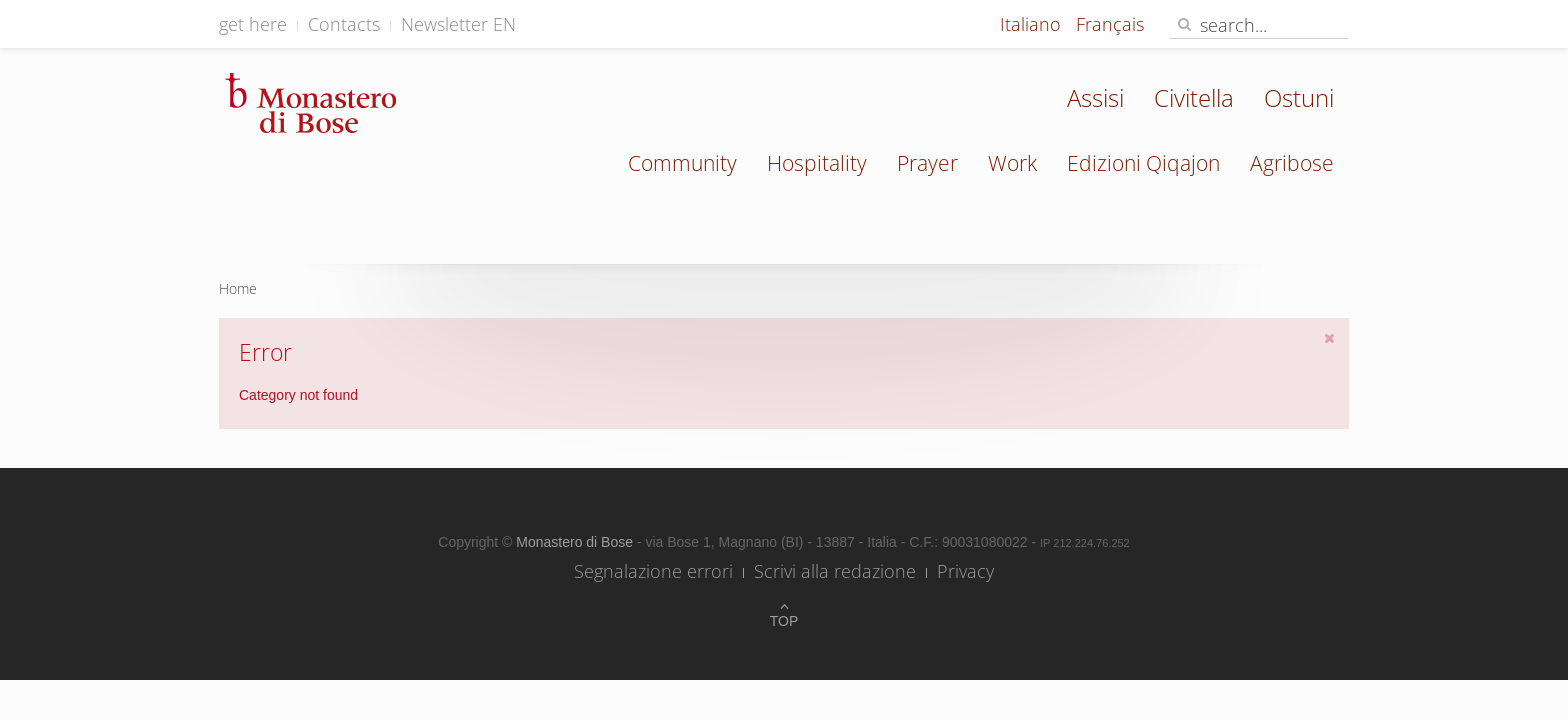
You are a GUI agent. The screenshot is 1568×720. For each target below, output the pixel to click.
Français (1110, 24)
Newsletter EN (458, 24)
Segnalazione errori (653, 571)
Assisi (1095, 97)
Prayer (927, 163)
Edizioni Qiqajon (1143, 163)
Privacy (965, 571)
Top (784, 621)
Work (1012, 163)
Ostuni (1299, 97)
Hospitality (817, 163)
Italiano (1033, 24)
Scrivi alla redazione (835, 571)
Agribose (1292, 163)
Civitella (1194, 97)
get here (253, 24)
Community (682, 163)
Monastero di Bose (576, 542)
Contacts (344, 24)
